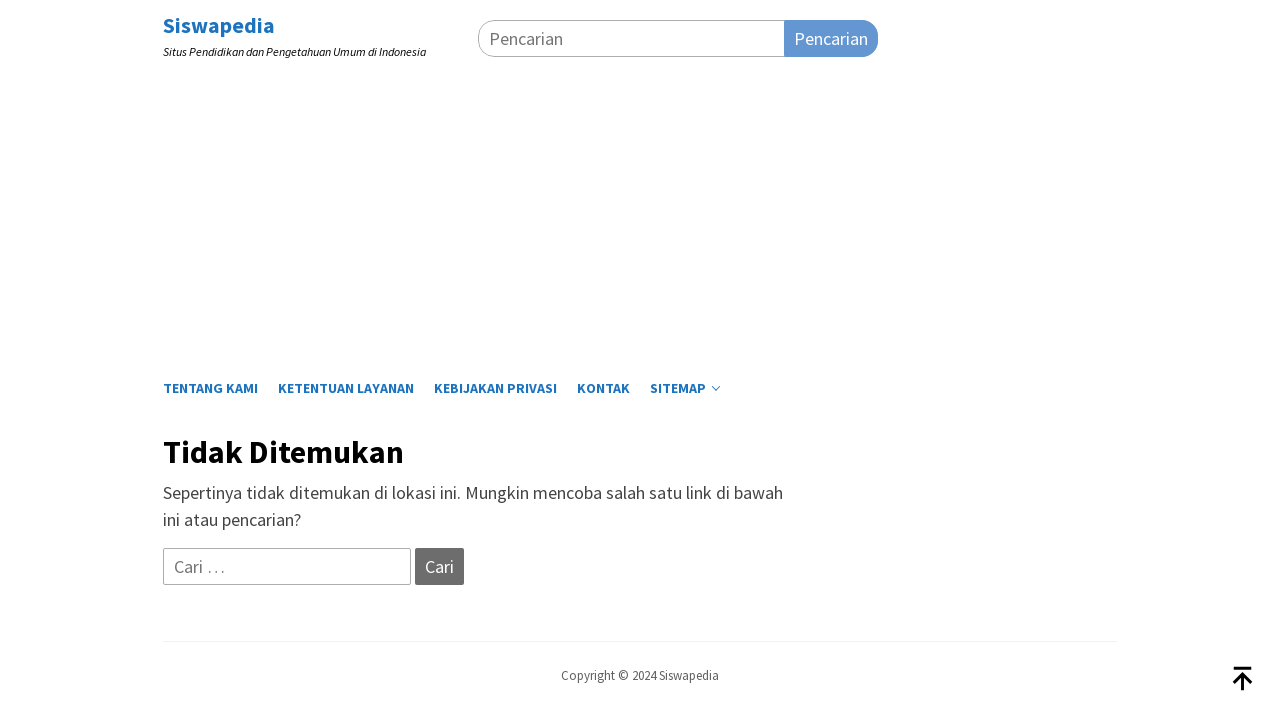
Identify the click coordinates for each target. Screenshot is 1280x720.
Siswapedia (219, 25)
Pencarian (831, 38)
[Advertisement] (640, 213)
